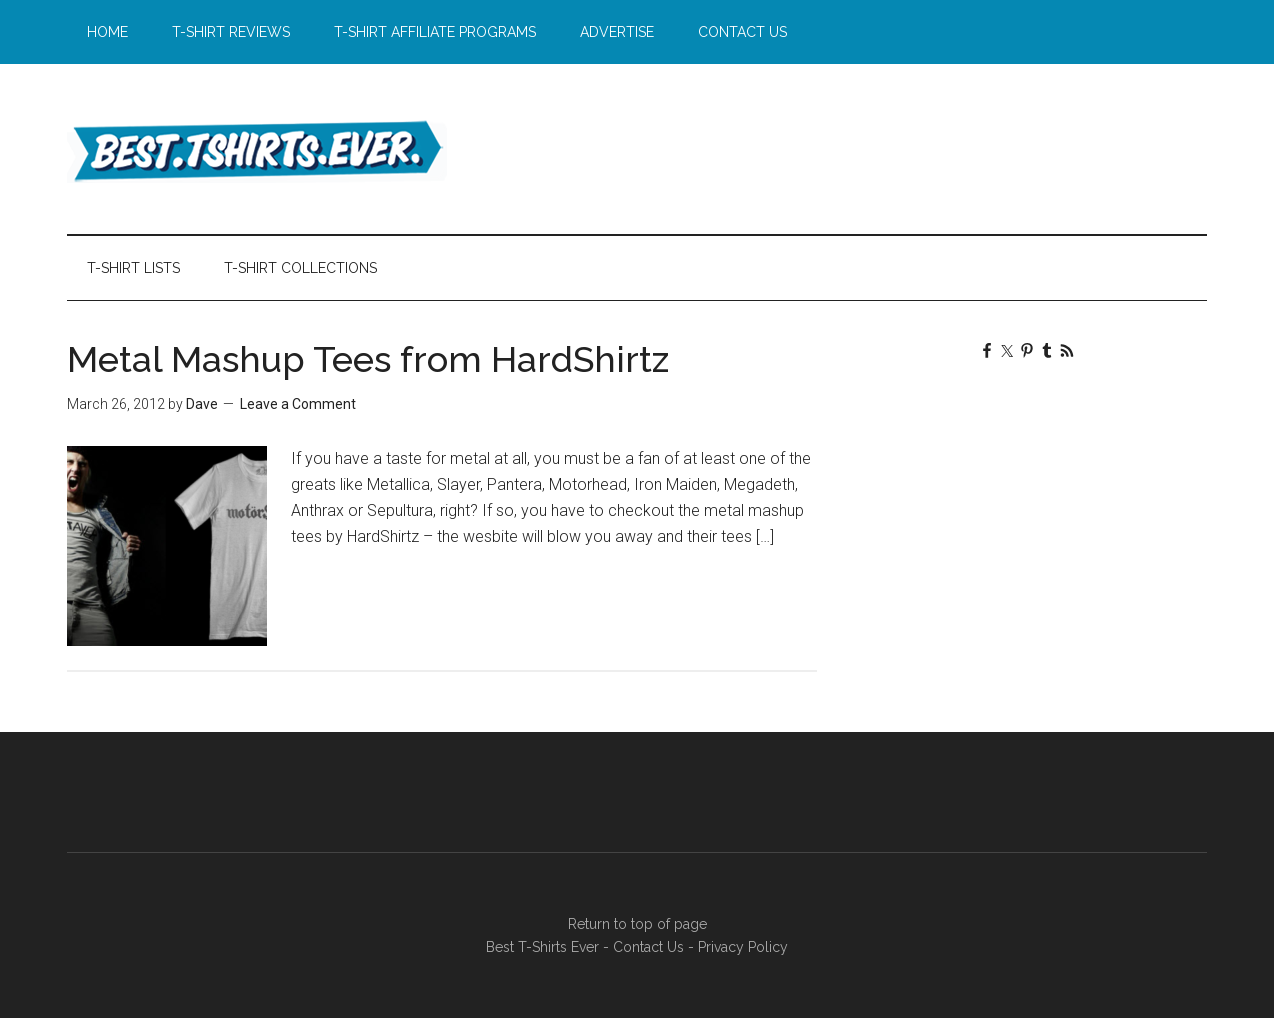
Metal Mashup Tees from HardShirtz (368, 359)
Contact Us (648, 947)
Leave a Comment (298, 404)
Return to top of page (637, 924)
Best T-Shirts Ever (257, 149)
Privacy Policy (743, 947)
